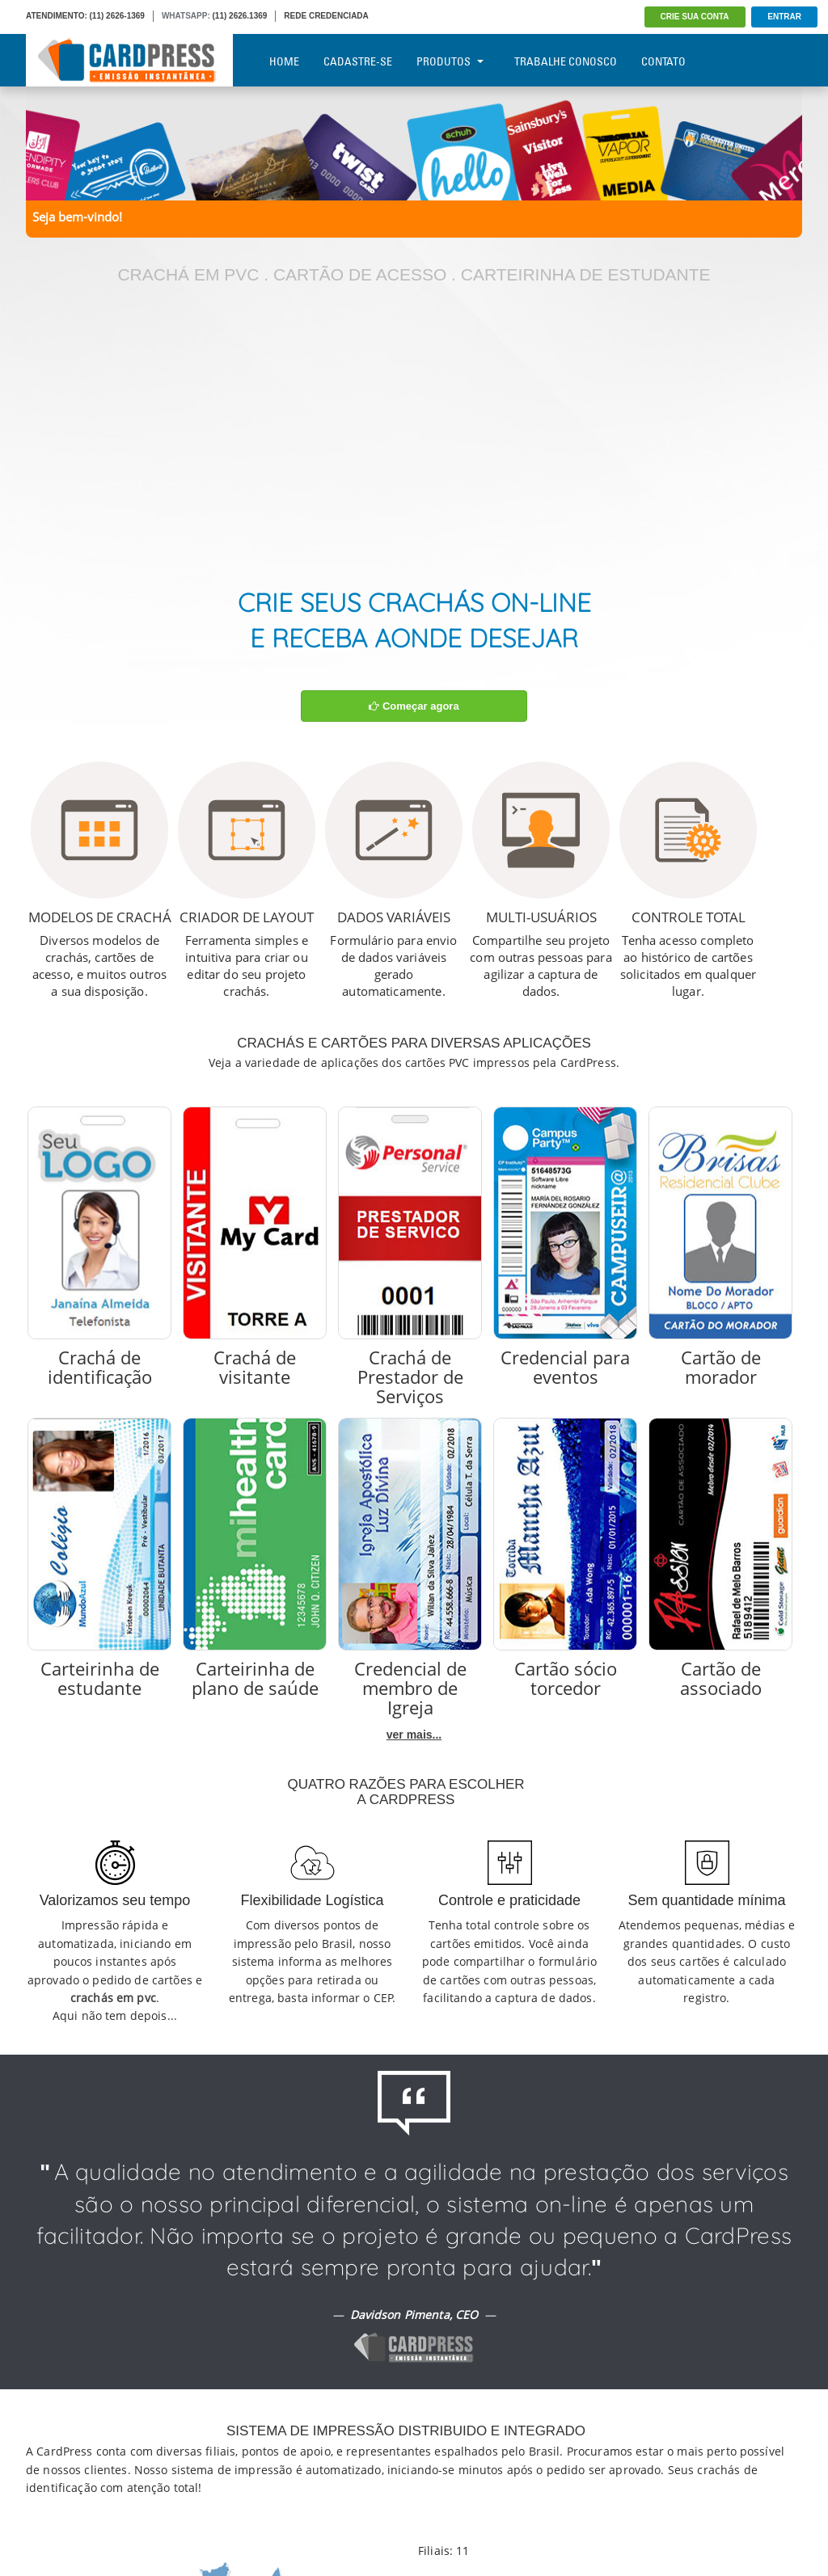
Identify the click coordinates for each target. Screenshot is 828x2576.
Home (284, 61)
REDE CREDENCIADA (326, 15)
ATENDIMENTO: (56, 15)
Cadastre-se (357, 61)
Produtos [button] (450, 61)
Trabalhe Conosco (565, 61)
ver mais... (414, 1734)
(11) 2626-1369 (117, 15)
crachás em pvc (113, 1997)
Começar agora (413, 706)
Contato (663, 61)
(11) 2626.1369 (240, 15)
